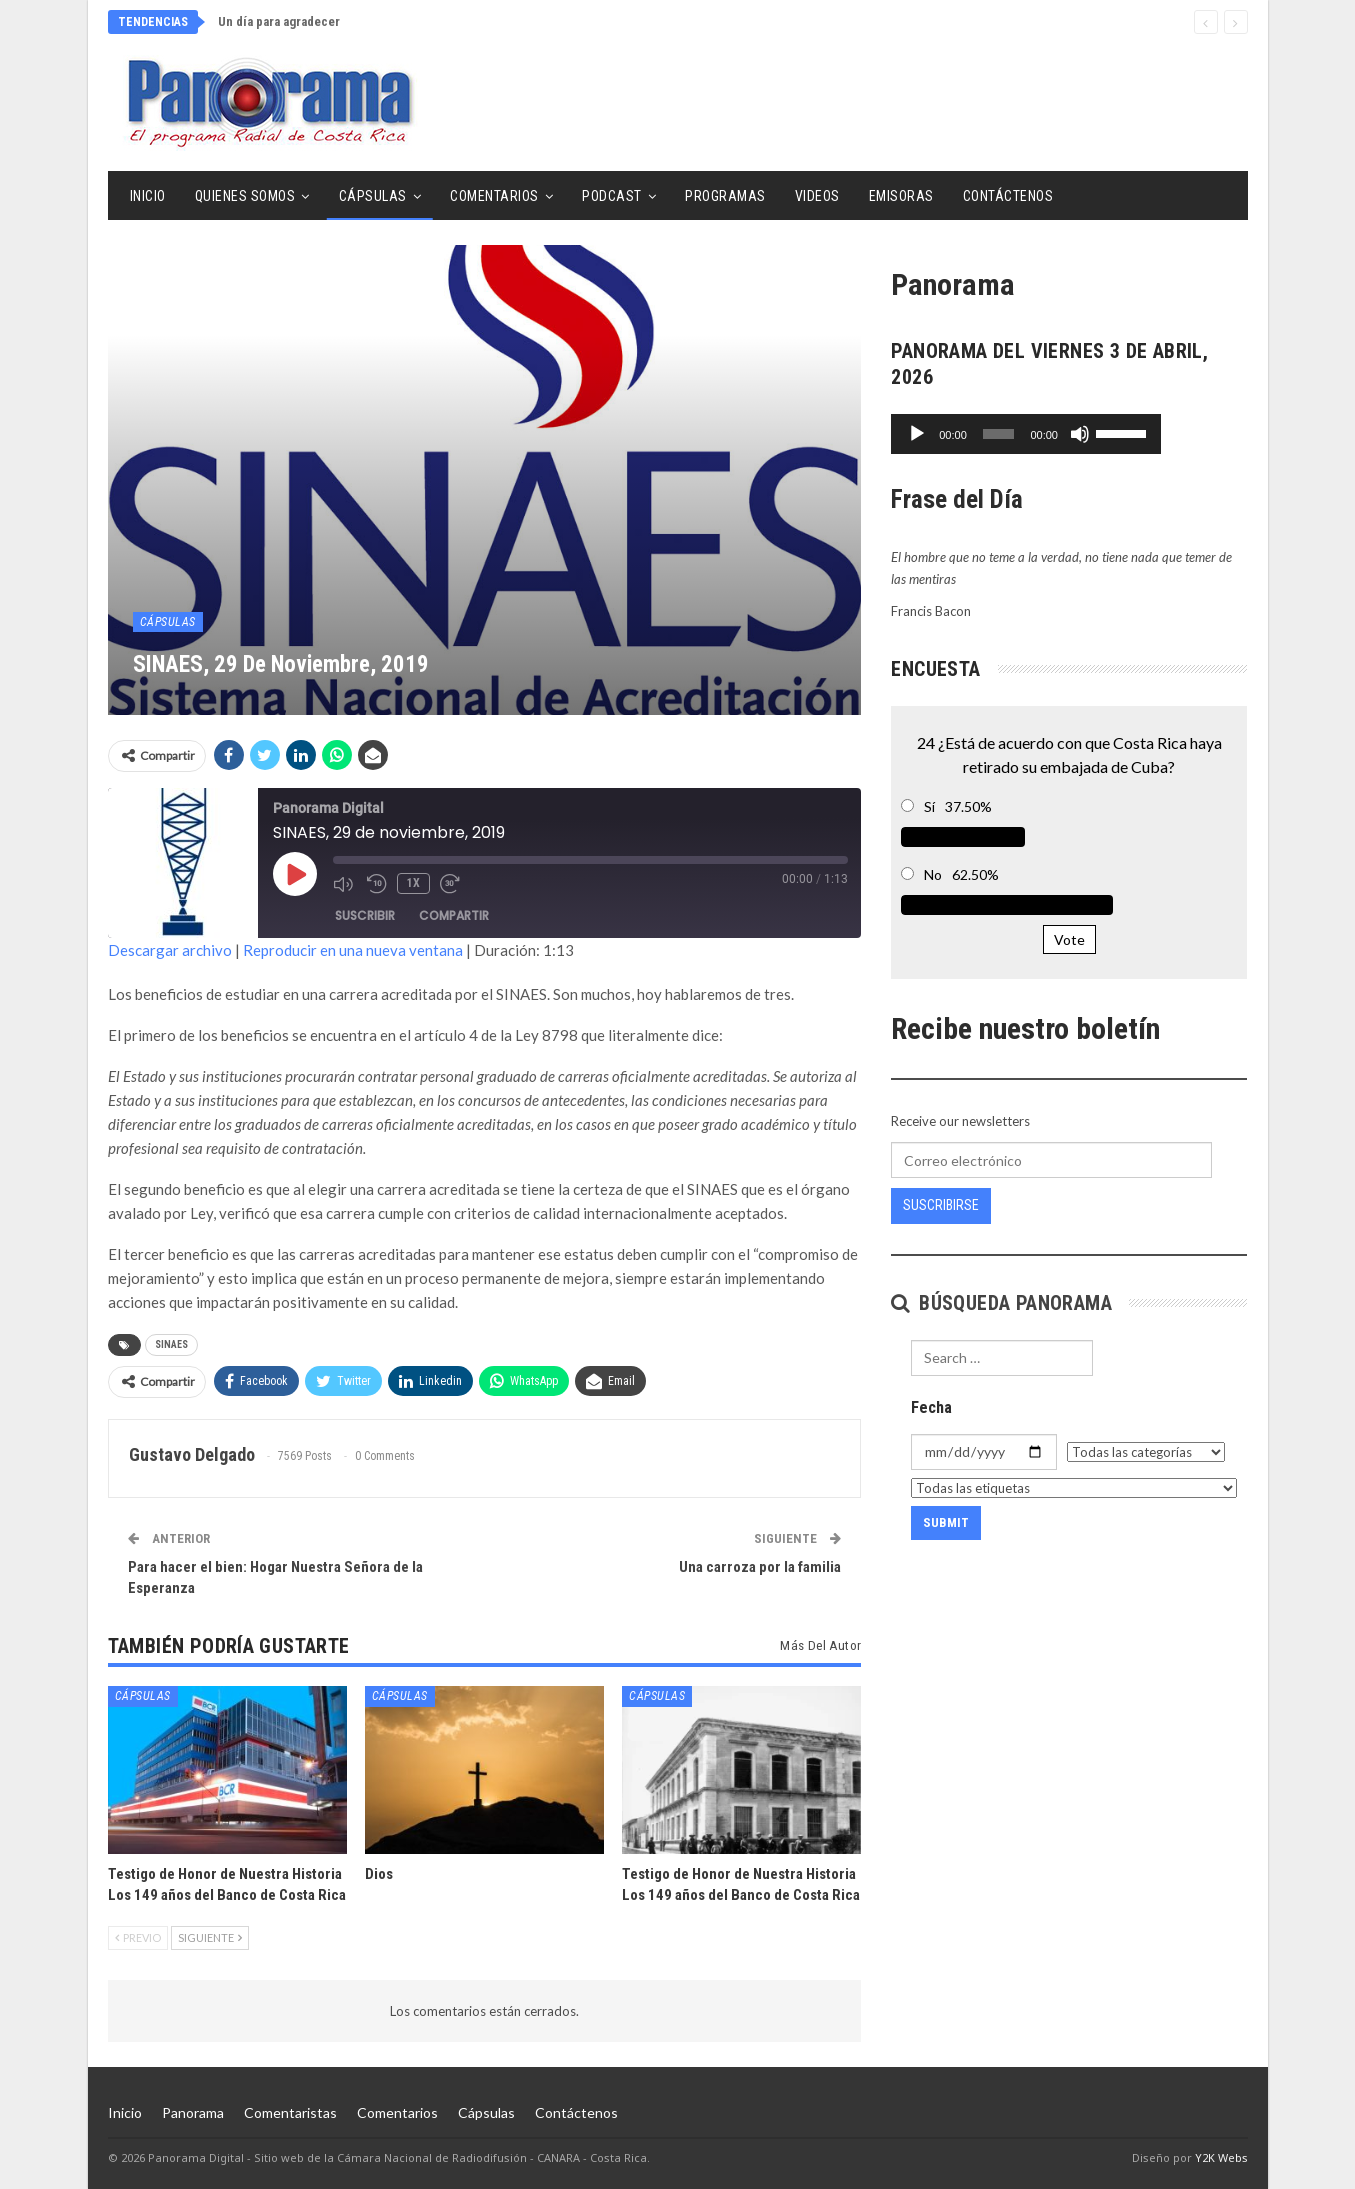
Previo (138, 1937)
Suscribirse (941, 1205)
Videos (817, 196)
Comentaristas (290, 2112)
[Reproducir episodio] (295, 874)
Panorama (193, 2112)
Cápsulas (373, 196)
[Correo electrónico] (1051, 1160)
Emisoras (901, 196)
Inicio (148, 196)
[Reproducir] (917, 434)
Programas (725, 196)
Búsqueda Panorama (1001, 1303)
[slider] (1041, 434)
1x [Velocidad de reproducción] (413, 883)
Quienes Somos (245, 196)
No (933, 874)
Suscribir (365, 915)
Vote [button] (1069, 939)
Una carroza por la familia (760, 1567)
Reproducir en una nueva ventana (353, 950)
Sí (929, 806)
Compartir (454, 915)
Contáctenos (1008, 196)
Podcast (612, 196)
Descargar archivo (170, 950)
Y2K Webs (1221, 2157)
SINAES (171, 1344)
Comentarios (494, 196)
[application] (1069, 434)
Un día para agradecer (279, 21)
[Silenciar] (1165, 434)
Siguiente (210, 1937)
